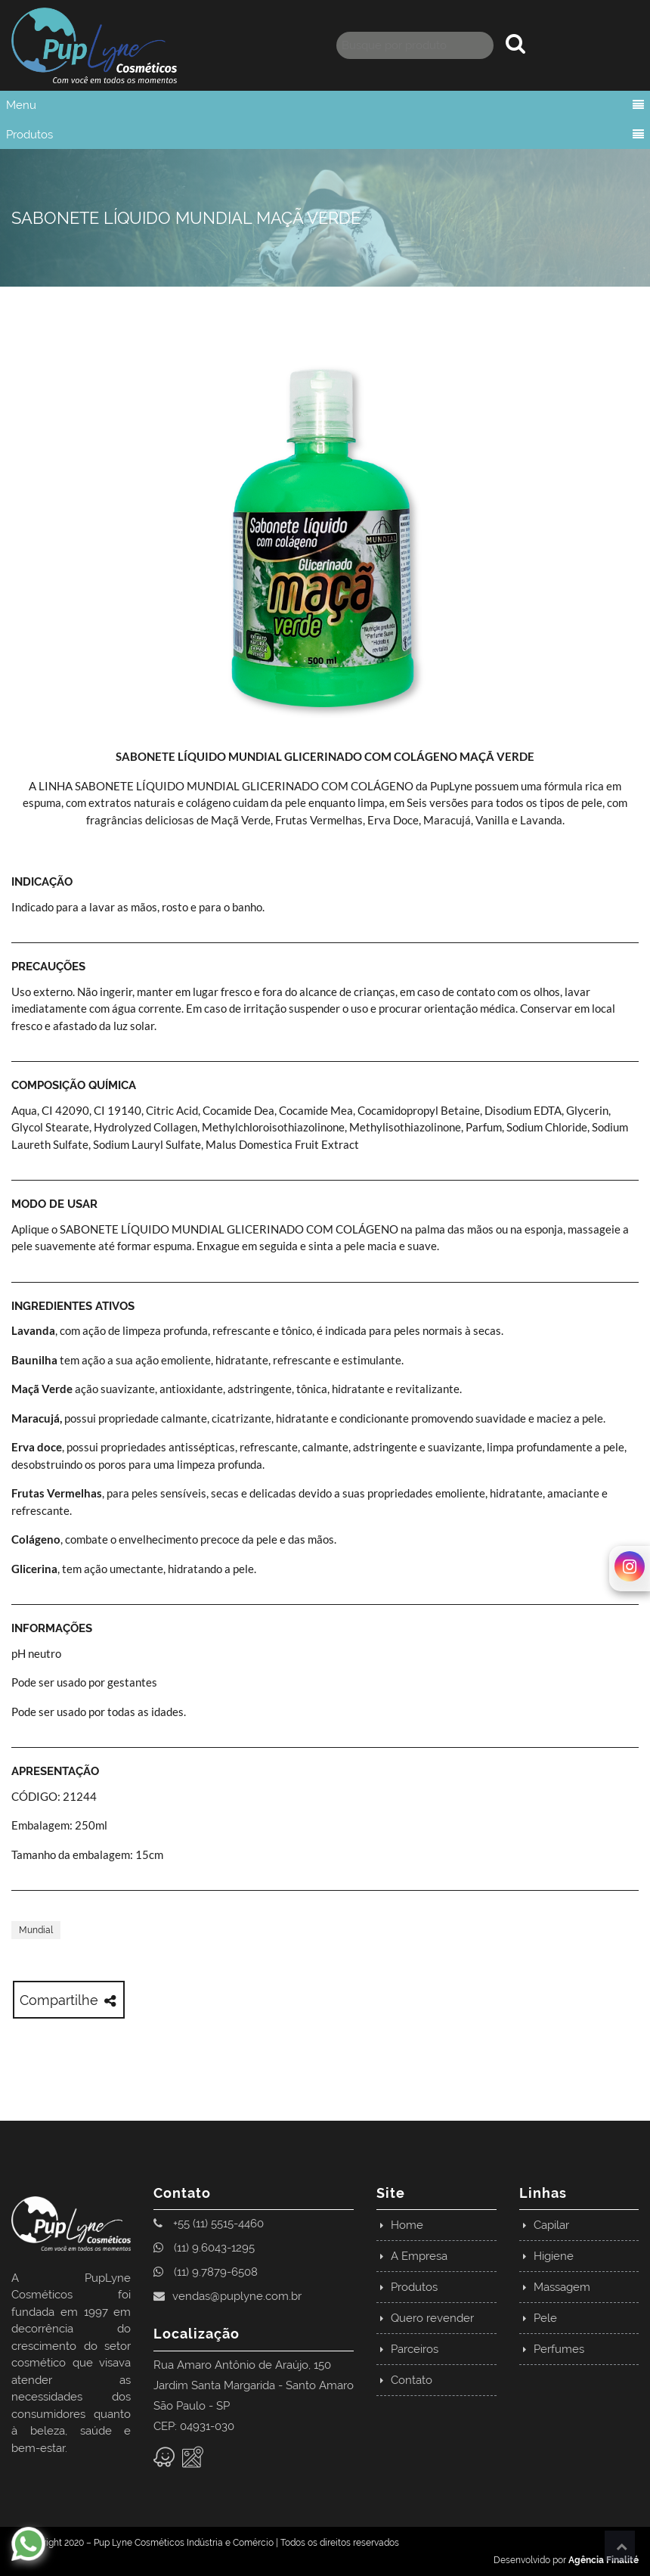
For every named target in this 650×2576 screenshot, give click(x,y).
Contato (411, 2380)
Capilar (551, 2225)
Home (407, 2225)
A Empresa (419, 2256)
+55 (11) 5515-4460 (208, 2223)
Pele (545, 2318)
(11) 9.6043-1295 (204, 2248)
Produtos (29, 134)
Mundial (36, 1930)
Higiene (554, 2256)
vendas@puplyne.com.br (227, 2296)
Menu (21, 105)
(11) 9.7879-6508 (205, 2272)
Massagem (562, 2287)
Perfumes (559, 2349)
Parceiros (414, 2349)
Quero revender (432, 2318)
